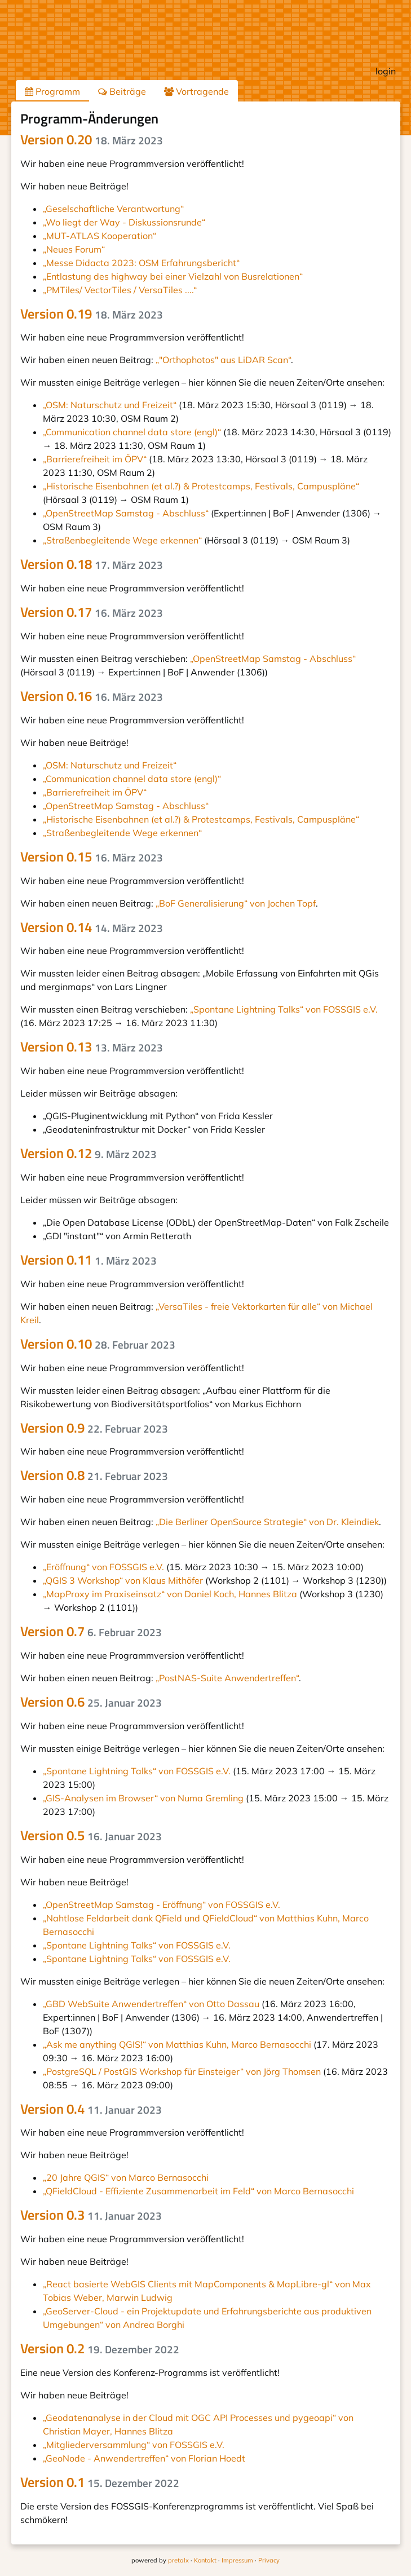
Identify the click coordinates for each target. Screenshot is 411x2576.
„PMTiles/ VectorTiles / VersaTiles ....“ (120, 289)
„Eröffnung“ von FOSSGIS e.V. (103, 1566)
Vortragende (196, 91)
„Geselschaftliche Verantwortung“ (113, 208)
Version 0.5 (91, 1835)
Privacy (269, 2560)
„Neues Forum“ (74, 249)
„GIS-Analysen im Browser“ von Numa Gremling (143, 1798)
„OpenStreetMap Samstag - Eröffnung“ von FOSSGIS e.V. (161, 1904)
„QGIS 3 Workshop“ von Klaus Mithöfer (123, 1580)
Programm (52, 91)
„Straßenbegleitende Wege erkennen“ (122, 540)
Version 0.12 (88, 1153)
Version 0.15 (91, 856)
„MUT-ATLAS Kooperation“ (99, 235)
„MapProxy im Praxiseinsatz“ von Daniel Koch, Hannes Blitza (170, 1593)
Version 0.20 (91, 139)
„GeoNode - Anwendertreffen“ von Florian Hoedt (144, 2458)
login (385, 71)
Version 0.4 (91, 2108)
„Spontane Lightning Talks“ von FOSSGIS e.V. (284, 1009)
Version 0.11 (88, 1259)
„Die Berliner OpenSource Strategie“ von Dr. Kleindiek (267, 1521)
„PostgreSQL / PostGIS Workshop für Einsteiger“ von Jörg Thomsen (182, 2071)
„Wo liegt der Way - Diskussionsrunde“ (124, 222)
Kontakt (205, 2560)
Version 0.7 (91, 1631)
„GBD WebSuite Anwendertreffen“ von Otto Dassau (151, 2003)
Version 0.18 (91, 564)
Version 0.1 (99, 2482)
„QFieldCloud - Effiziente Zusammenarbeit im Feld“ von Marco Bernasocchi (198, 2191)
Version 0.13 (91, 1046)
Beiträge (122, 91)
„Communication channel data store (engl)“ (132, 432)
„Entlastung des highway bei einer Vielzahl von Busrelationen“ (173, 276)
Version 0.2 (99, 2348)
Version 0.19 (91, 313)
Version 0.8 (94, 1475)
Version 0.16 (91, 696)
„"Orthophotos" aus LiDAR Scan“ (223, 359)
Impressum (237, 2560)
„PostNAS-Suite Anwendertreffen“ (227, 1678)
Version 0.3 (91, 2214)
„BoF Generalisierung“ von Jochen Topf (236, 903)
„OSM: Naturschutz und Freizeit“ (109, 404)
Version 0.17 (91, 612)
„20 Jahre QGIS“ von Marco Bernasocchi (126, 2177)
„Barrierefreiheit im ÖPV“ (95, 459)
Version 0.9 (94, 1427)
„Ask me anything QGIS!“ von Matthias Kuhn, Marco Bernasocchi (177, 2044)
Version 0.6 (91, 1701)
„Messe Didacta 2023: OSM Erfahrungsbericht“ (141, 262)
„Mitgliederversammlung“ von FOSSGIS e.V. (133, 2444)
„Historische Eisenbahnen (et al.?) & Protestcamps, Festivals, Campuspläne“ (201, 486)
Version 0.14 (91, 927)
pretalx (178, 2560)
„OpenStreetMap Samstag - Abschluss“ (126, 513)
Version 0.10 (97, 1343)
